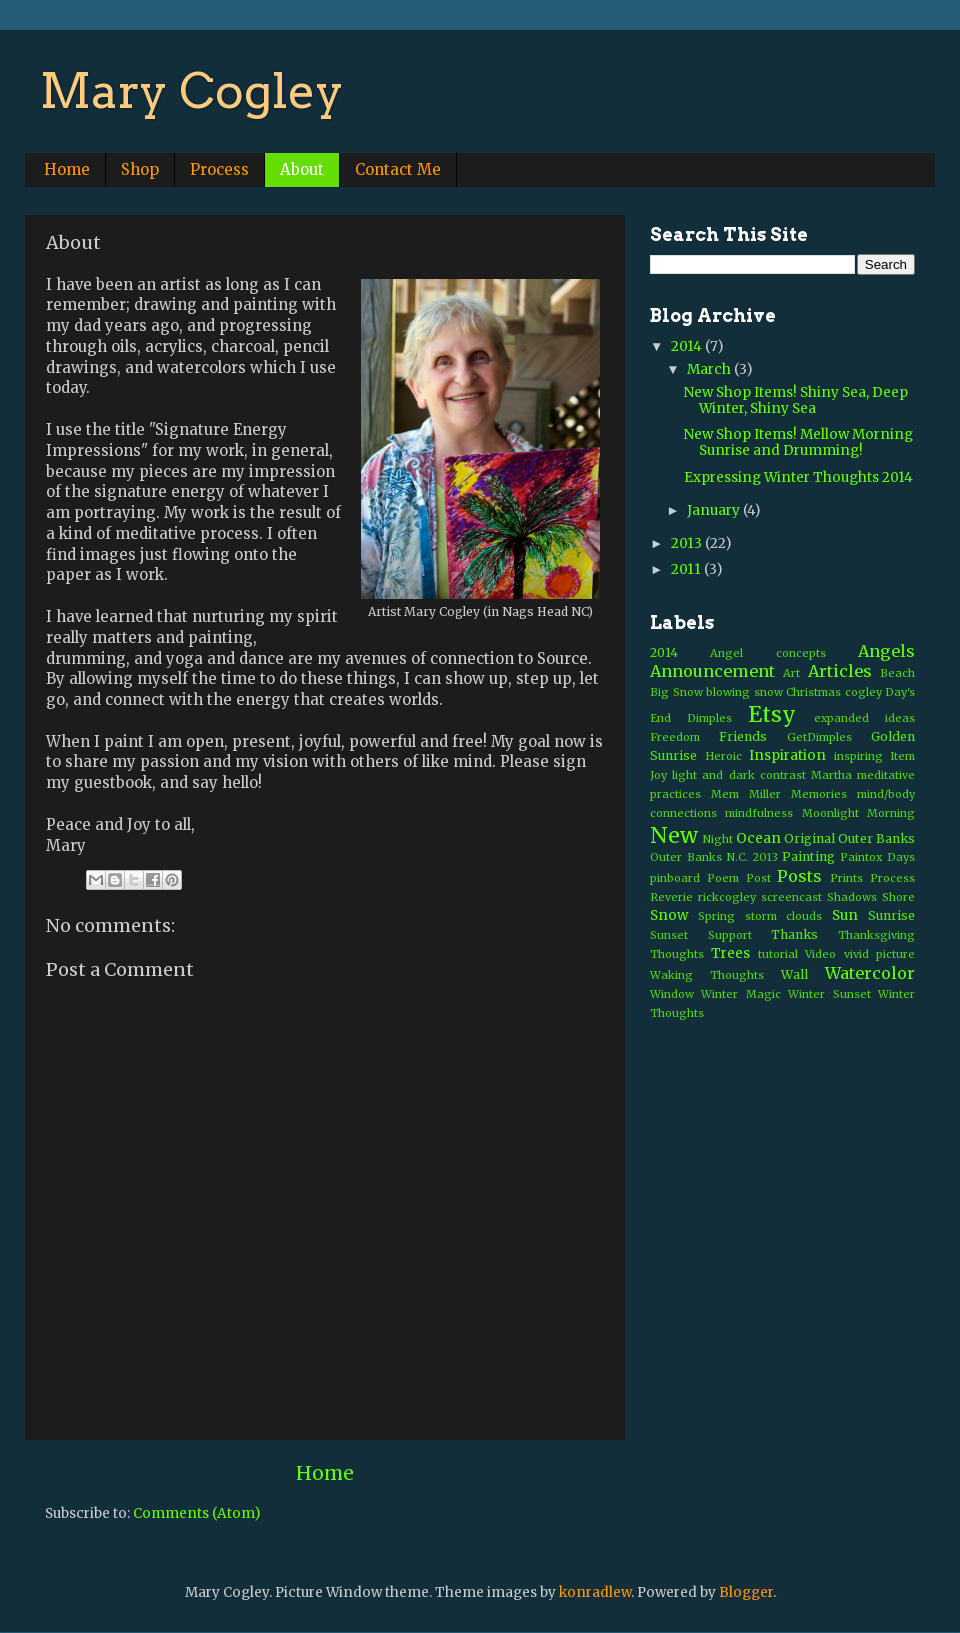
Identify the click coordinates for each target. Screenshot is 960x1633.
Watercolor (870, 973)
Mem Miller (746, 794)
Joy (658, 775)
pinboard (675, 878)
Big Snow (676, 692)
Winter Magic (740, 994)
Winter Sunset (829, 994)
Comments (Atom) (196, 1513)
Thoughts (677, 954)
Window (672, 994)
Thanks (794, 934)
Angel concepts (767, 653)
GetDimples (819, 737)
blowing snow (744, 692)
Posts (799, 876)
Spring (716, 916)
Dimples (709, 718)
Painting (808, 856)
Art (791, 673)
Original (809, 838)
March (710, 369)
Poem (723, 878)
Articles (840, 671)
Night (718, 839)
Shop (140, 169)
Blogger (746, 1592)
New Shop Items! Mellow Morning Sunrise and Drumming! (798, 442)
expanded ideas (864, 718)
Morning (891, 813)
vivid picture (879, 954)
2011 (687, 569)
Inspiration (787, 755)
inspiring (858, 756)
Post (758, 878)
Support (730, 935)
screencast (791, 897)
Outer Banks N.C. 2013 (714, 857)
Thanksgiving (876, 935)
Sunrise (891, 915)
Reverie (671, 897)
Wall (794, 974)
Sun (845, 915)
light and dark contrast (739, 775)
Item (902, 756)
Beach (897, 673)
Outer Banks (876, 838)
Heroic (723, 756)
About (302, 169)
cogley (863, 692)
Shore (898, 897)
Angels (886, 651)
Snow (669, 915)
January (715, 510)
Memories (819, 794)
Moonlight (830, 813)
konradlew (595, 1592)
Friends (743, 736)
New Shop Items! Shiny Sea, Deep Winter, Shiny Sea (796, 400)
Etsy (772, 714)
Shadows (852, 897)
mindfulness (759, 813)
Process (219, 169)
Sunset (669, 935)
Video (820, 954)
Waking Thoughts (707, 975)
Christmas (813, 692)
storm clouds (784, 916)
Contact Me (398, 169)
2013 (688, 543)
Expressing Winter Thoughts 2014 (798, 477)
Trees (730, 953)
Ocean (758, 838)
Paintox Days (877, 857)
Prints (846, 878)
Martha (831, 775)
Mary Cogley (192, 91)
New (674, 835)
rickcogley (727, 897)
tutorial (778, 954)
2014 (688, 346)
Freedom (675, 737)
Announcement (712, 671)
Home (67, 169)
